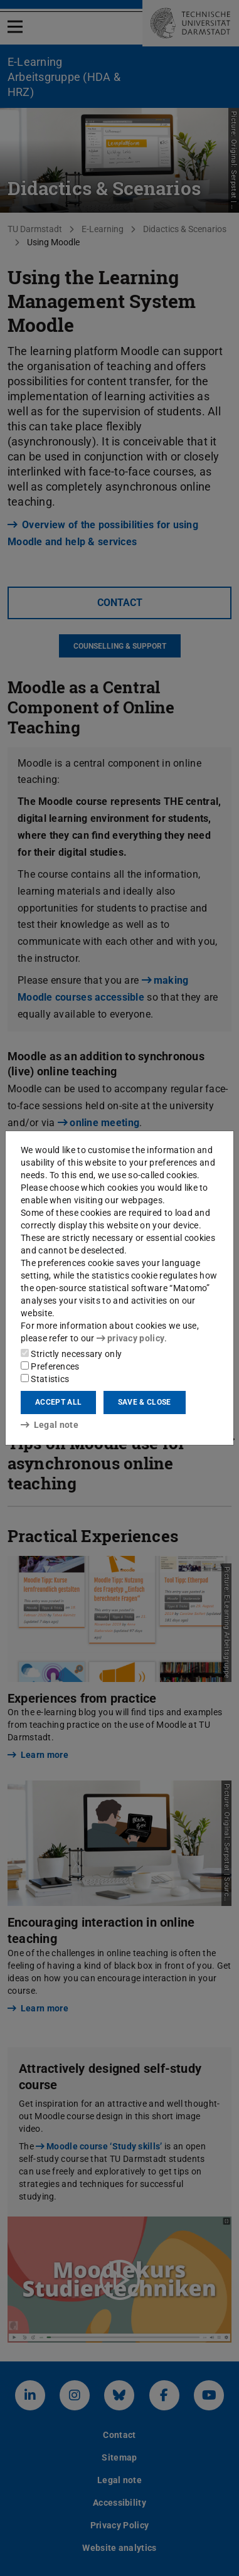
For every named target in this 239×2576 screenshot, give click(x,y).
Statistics (45, 1379)
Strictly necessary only (71, 1354)
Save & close (144, 1402)
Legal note (49, 1425)
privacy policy (130, 1338)
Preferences (50, 1366)
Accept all (58, 1402)
